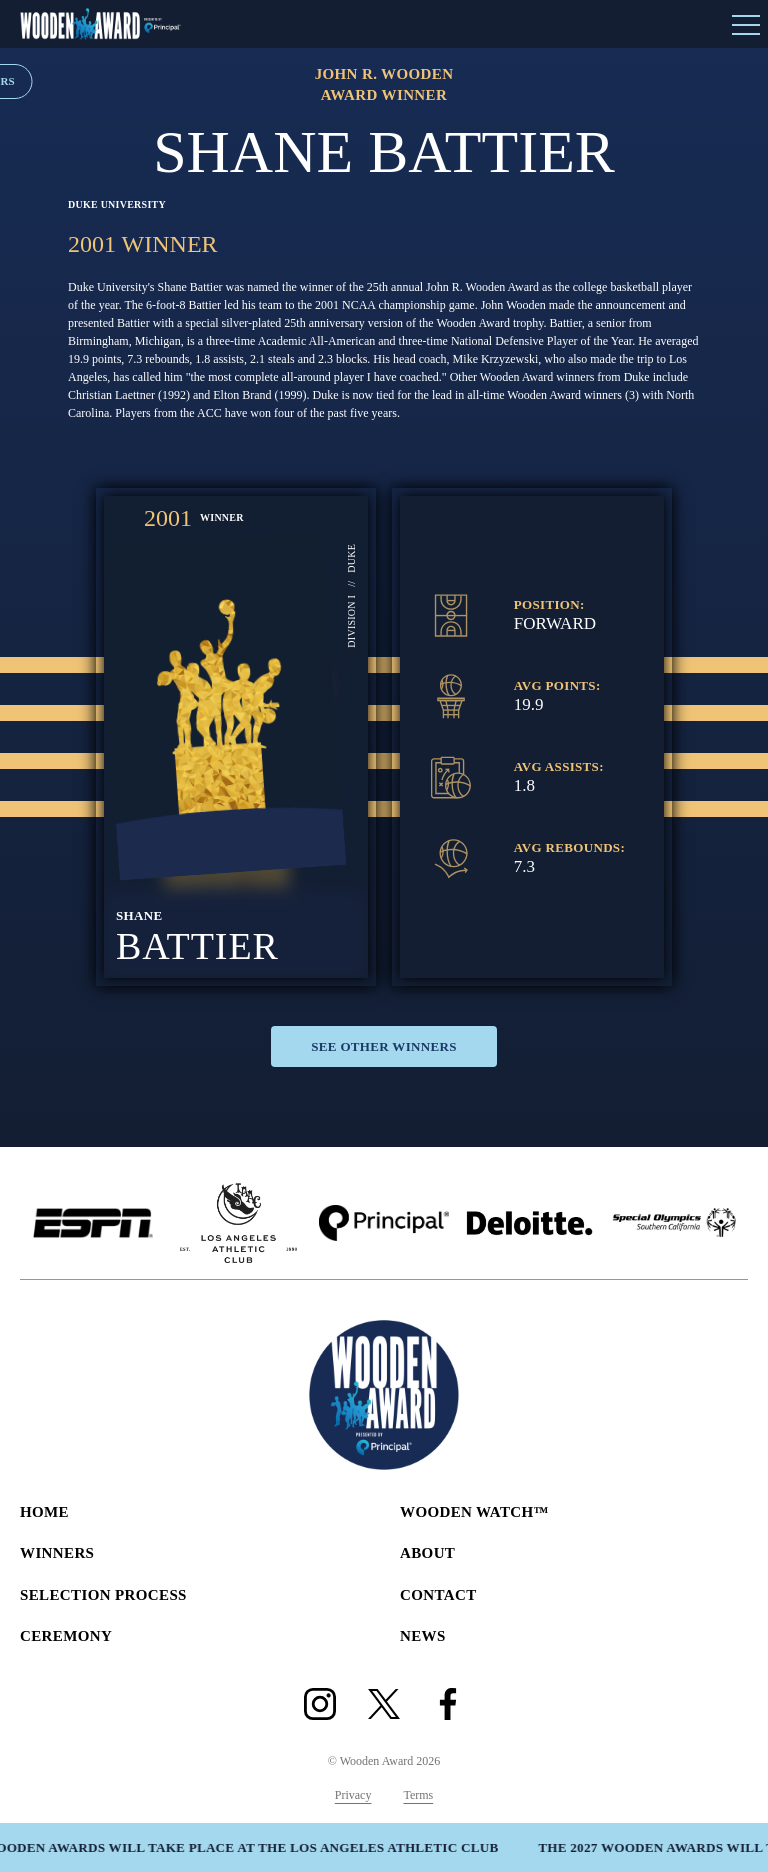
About (427, 1553)
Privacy (353, 1795)
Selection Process (103, 1595)
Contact (438, 1595)
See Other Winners (383, 1046)
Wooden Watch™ (474, 1512)
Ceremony (66, 1636)
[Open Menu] (746, 24)
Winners (57, 1553)
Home (44, 1512)
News (423, 1636)
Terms (418, 1795)
